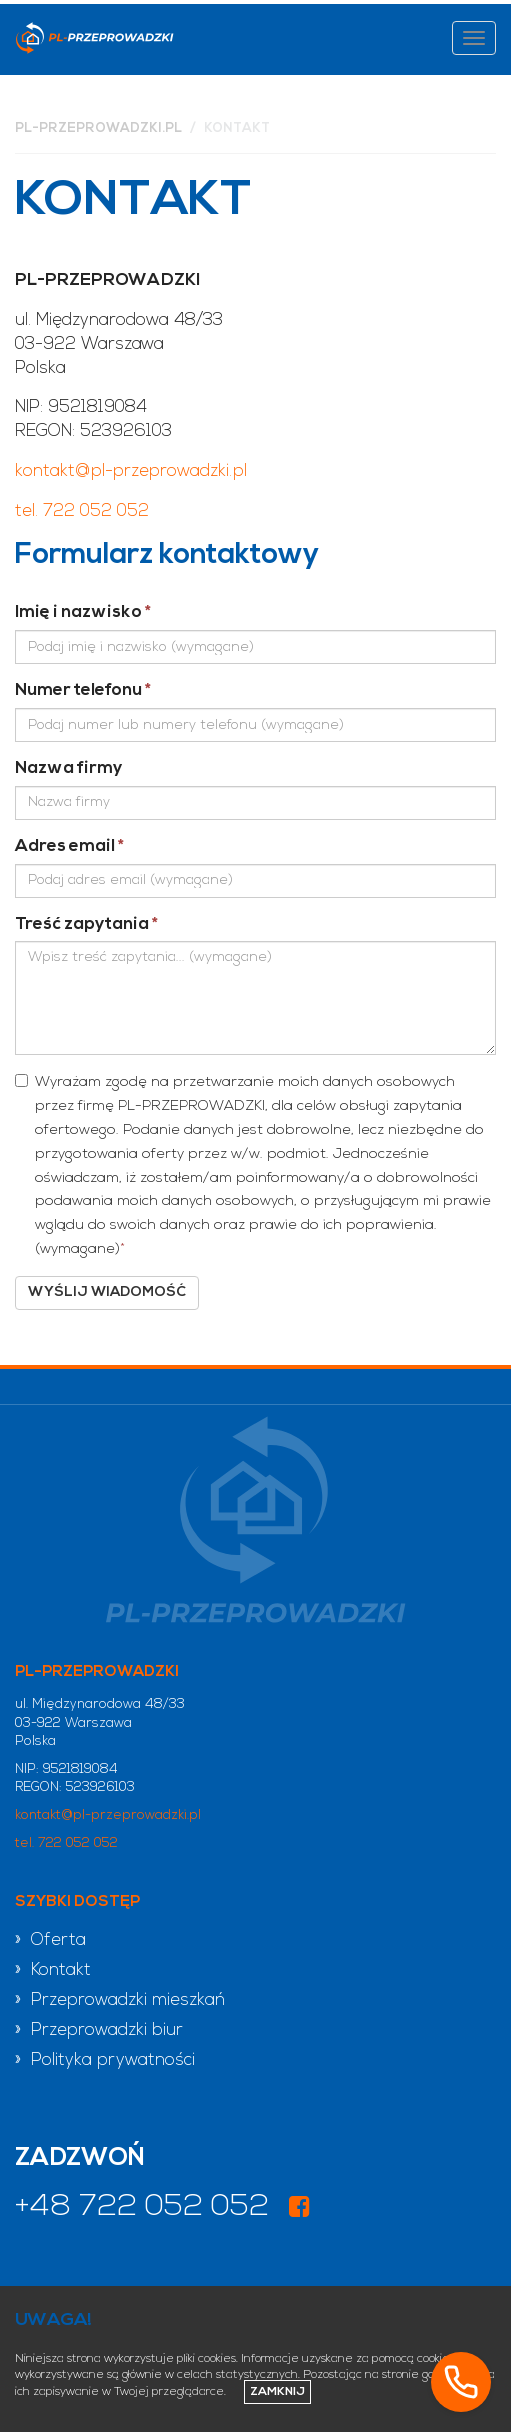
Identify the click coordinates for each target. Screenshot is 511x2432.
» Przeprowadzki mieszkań (120, 2000)
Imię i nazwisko (83, 612)
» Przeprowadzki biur (99, 2030)
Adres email (69, 846)
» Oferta (50, 1940)
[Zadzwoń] (461, 2382)
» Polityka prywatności (105, 2060)
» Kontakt (53, 1970)
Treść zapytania (86, 924)
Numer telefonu (83, 690)
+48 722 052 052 (142, 2207)
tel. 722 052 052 (82, 511)
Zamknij (277, 2392)
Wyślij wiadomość (107, 1292)
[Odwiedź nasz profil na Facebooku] (299, 2209)
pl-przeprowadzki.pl (98, 128)
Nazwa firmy (69, 768)
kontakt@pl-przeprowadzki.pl (131, 471)
